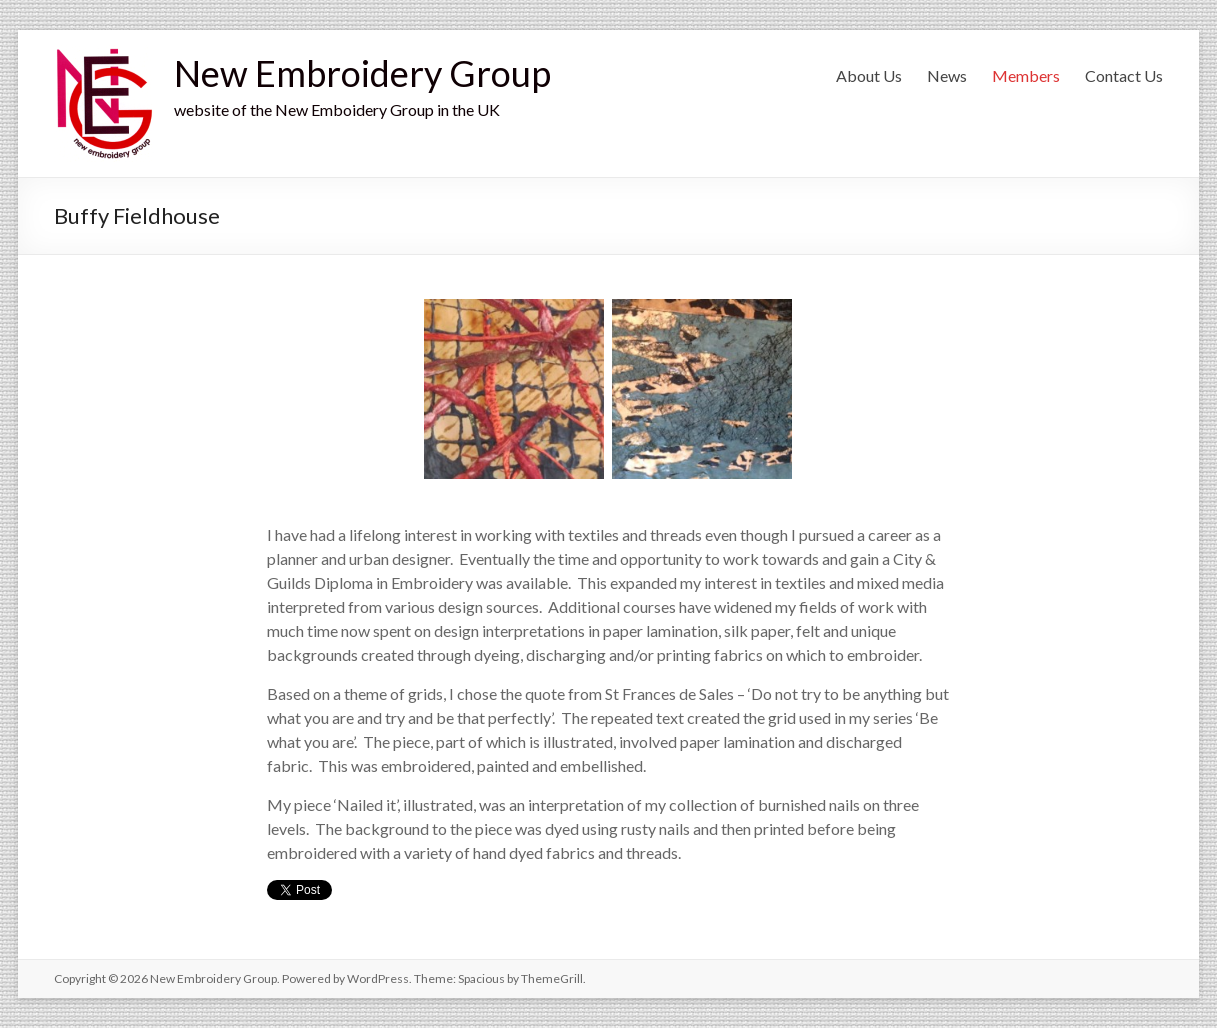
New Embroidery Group (362, 73)
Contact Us (1124, 75)
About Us (869, 75)
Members (1026, 75)
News (947, 75)
